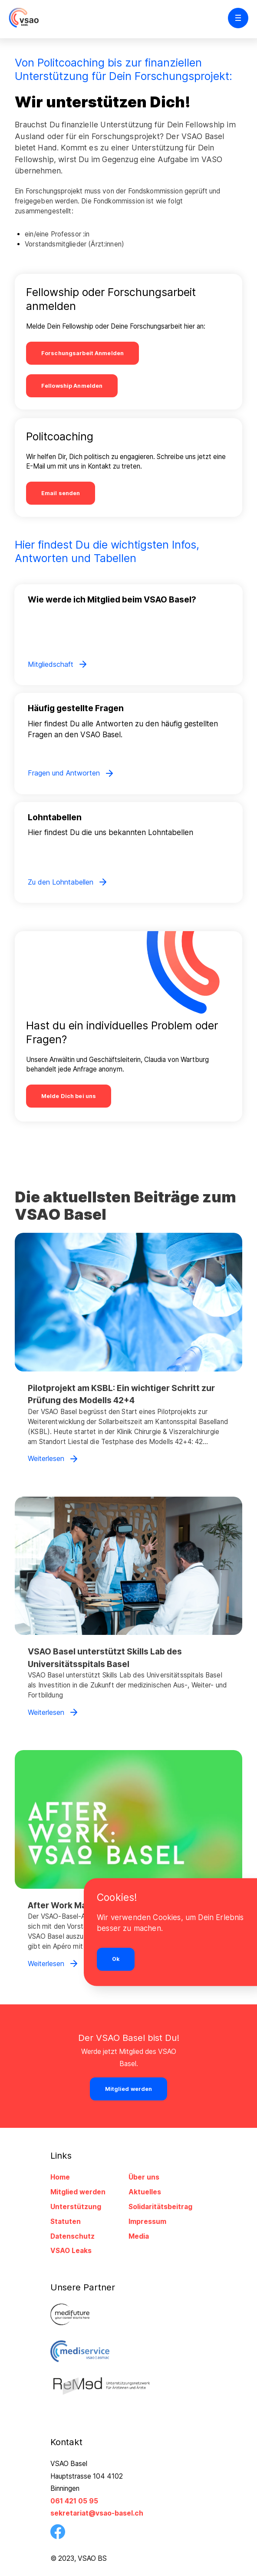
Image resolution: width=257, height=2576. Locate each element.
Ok (115, 1959)
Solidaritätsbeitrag (160, 2207)
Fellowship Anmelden (71, 386)
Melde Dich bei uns (68, 1096)
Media (138, 2236)
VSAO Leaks (71, 2251)
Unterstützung (75, 2207)
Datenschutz (72, 2236)
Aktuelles (144, 2192)
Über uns (143, 2177)
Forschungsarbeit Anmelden (82, 353)
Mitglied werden (77, 2192)
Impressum (147, 2221)
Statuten (65, 2221)
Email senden (60, 493)
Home (60, 2177)
